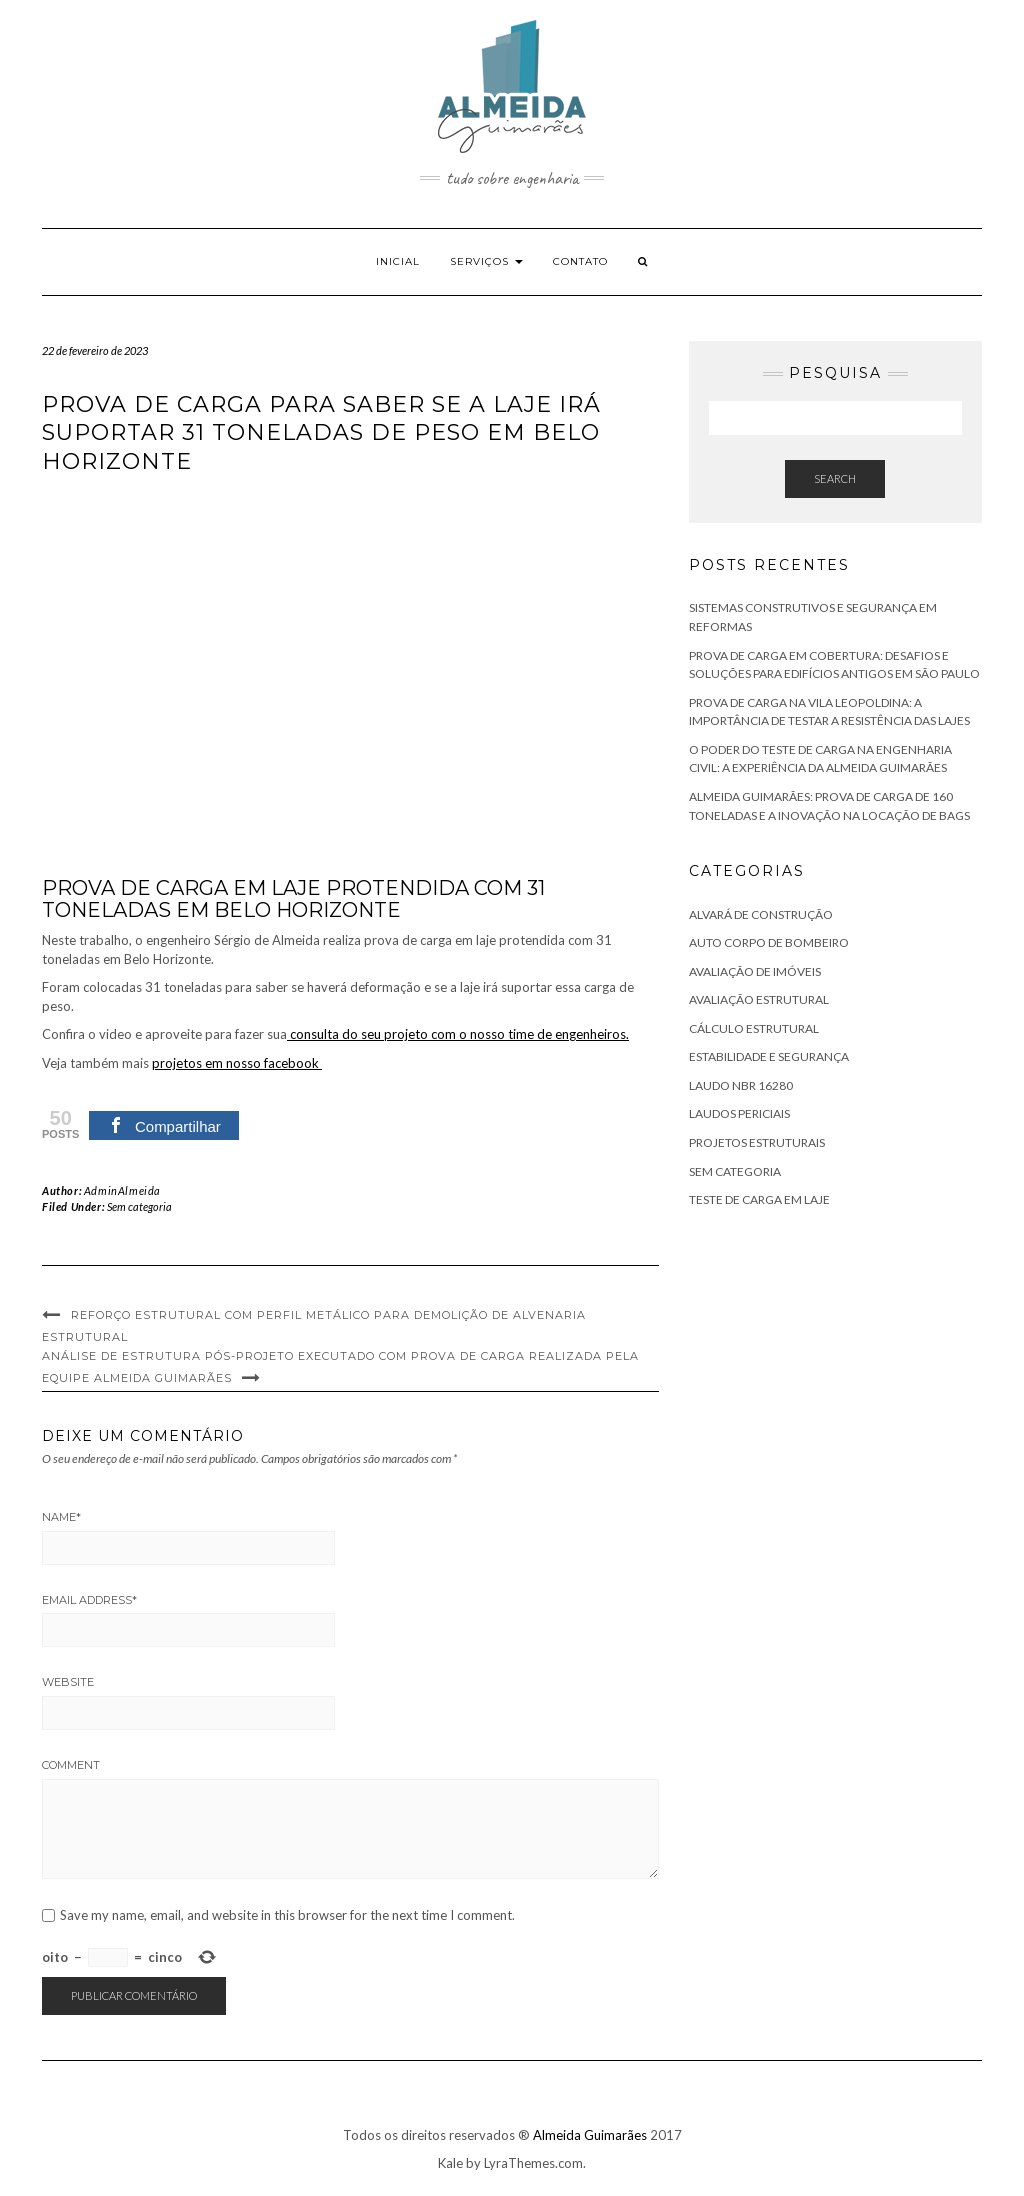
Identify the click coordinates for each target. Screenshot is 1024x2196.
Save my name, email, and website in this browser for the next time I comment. (287, 1915)
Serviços (486, 261)
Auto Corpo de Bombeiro (769, 942)
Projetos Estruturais (757, 1142)
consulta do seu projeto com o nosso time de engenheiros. (458, 1034)
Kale (450, 2163)
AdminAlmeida (122, 1190)
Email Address (89, 1600)
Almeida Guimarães (590, 2135)
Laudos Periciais (739, 1113)
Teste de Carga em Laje (759, 1199)
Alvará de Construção (761, 914)
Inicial (398, 261)
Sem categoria (139, 1206)
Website (68, 1682)
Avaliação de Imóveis (755, 971)
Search (835, 478)
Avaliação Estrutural (759, 999)
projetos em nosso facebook (237, 1063)
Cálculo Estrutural (754, 1028)
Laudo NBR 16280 (741, 1085)
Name (61, 1517)
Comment (71, 1765)
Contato (580, 261)
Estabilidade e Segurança (769, 1056)
